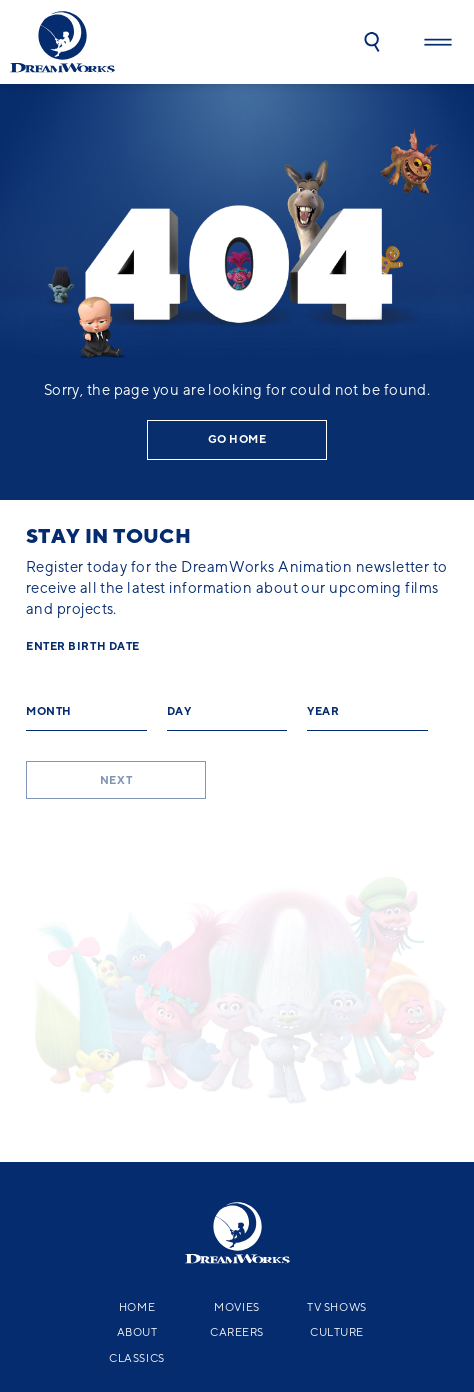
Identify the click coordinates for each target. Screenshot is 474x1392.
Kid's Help (257, 1319)
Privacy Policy (55, 1308)
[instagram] (302, 1236)
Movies (236, 1097)
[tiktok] (372, 1236)
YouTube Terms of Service (306, 1308)
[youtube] (232, 1236)
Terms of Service (195, 1308)
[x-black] (97, 1236)
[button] (372, 42)
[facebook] (162, 1236)
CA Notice (123, 1308)
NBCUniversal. (394, 1296)
